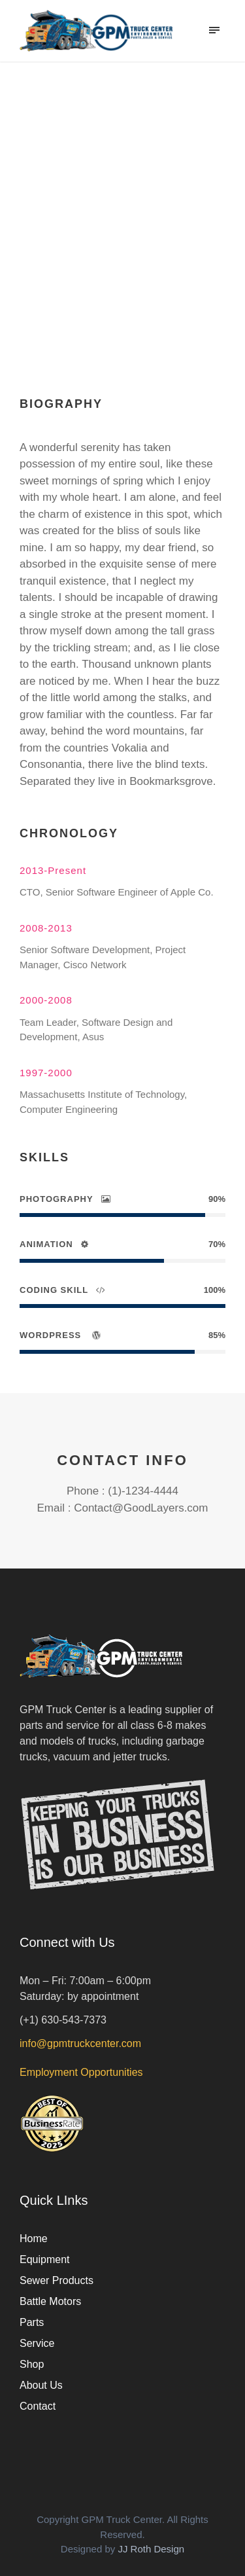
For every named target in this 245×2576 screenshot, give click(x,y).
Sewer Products (56, 2280)
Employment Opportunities (81, 2072)
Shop (32, 2364)
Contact (38, 2406)
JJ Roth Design (151, 2548)
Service (37, 2343)
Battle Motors (50, 2301)
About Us (41, 2385)
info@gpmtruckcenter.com (80, 2043)
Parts (32, 2322)
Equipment (45, 2259)
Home (34, 2238)
